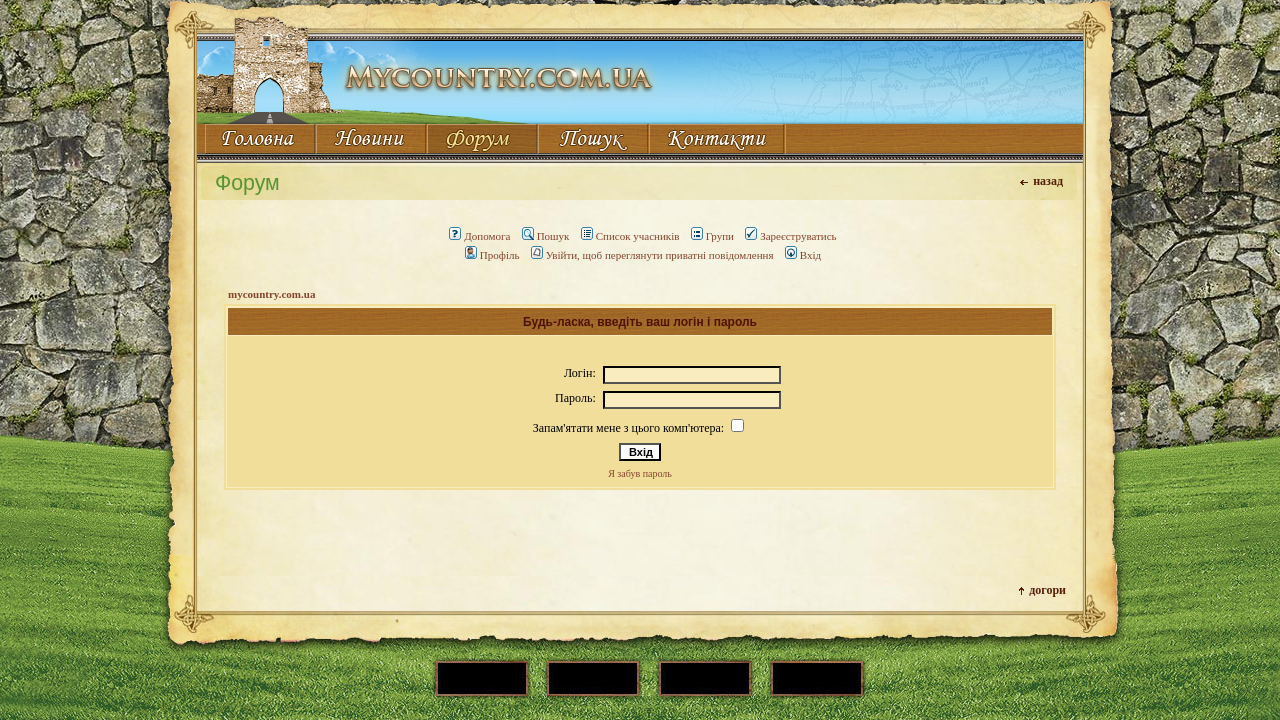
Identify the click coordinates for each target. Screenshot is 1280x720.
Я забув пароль (640, 473)
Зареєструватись (790, 236)
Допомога (479, 236)
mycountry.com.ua (271, 294)
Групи (712, 236)
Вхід (803, 255)
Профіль (492, 255)
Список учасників (630, 236)
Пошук (546, 236)
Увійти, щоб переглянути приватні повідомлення (652, 255)
